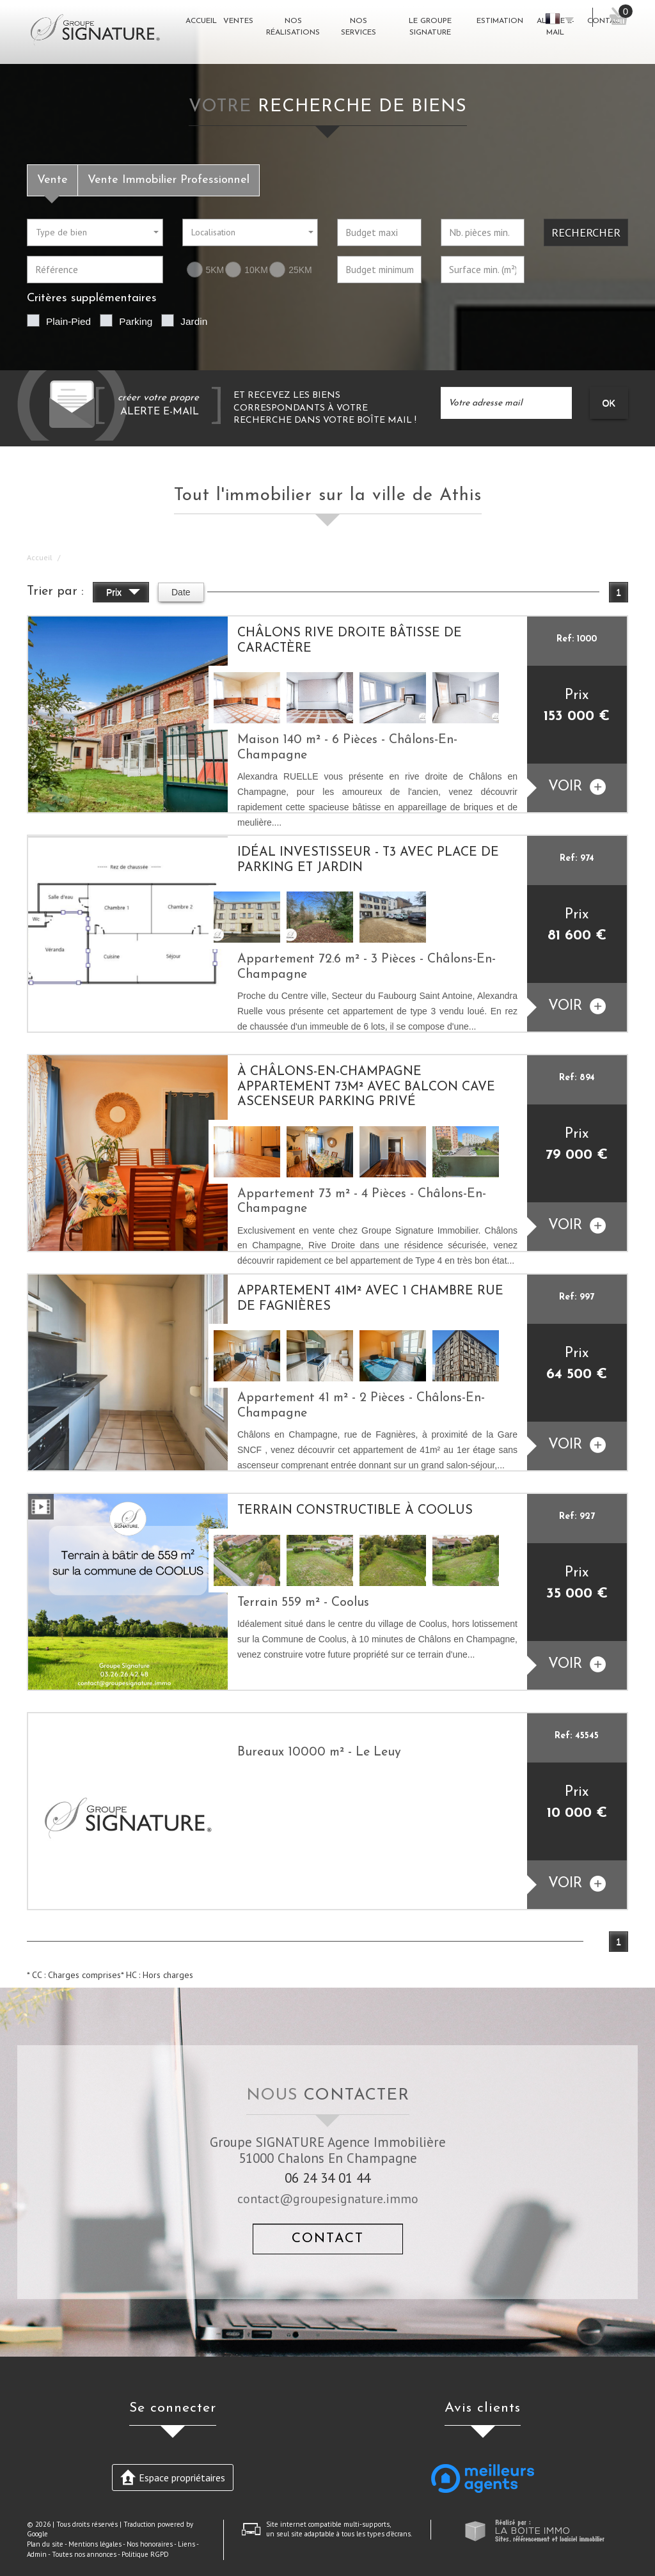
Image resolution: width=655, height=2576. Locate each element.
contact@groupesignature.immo (327, 2198)
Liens (186, 2544)
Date (181, 592)
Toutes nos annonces (84, 2554)
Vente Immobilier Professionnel (168, 180)
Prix (123, 594)
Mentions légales (95, 2544)
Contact (328, 2238)
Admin (37, 2554)
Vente (52, 180)
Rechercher (585, 232)
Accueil (39, 557)
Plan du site (45, 2544)
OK (609, 403)
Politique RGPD (145, 2554)
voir (577, 787)
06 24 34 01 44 (327, 2178)
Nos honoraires (150, 2544)
